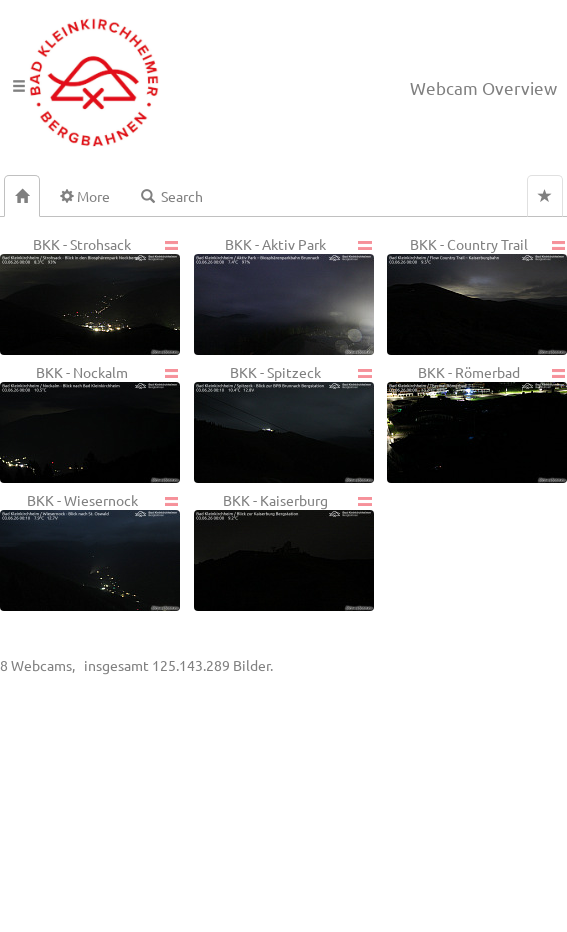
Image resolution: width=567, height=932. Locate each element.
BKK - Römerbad (477, 423)
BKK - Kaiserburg (284, 551)
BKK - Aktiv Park (284, 295)
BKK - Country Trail (477, 295)
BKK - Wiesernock (90, 551)
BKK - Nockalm (90, 423)
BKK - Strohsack (90, 295)
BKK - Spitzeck (284, 423)
